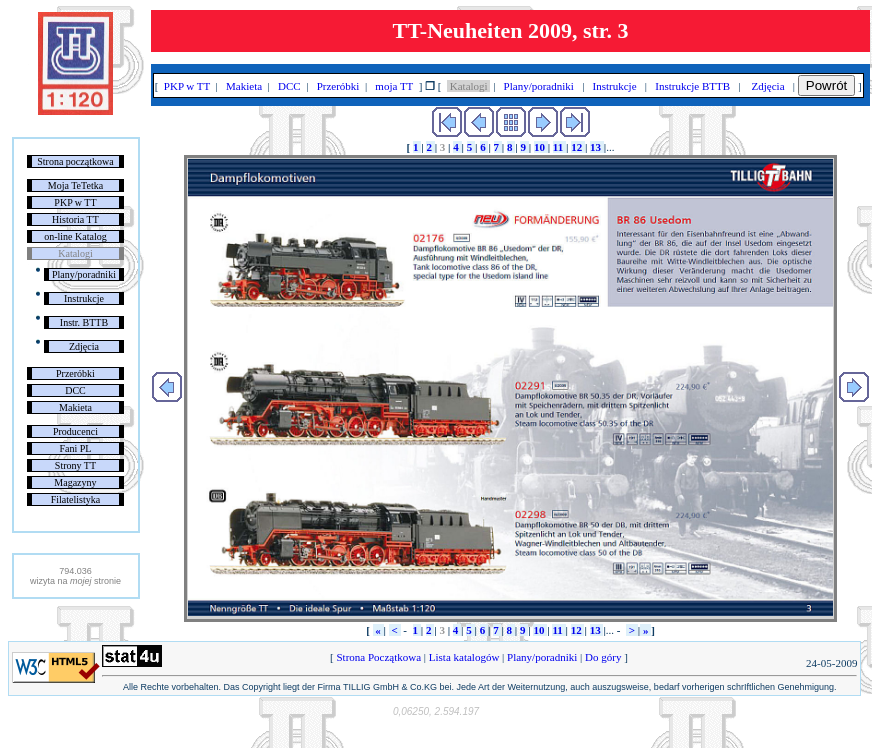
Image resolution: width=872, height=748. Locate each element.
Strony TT (75, 465)
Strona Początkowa (379, 657)
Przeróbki (75, 373)
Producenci (75, 431)
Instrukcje (84, 298)
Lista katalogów (464, 657)
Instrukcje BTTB (693, 86)
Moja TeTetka (75, 185)
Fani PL (75, 448)
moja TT (394, 86)
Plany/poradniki (84, 274)
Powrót (826, 85)
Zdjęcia (84, 346)
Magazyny (75, 482)
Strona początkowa (75, 161)
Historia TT (75, 219)
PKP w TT (75, 202)
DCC (75, 390)
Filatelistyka (75, 499)
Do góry (603, 657)
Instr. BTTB (84, 322)
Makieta (75, 407)
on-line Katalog (75, 236)
